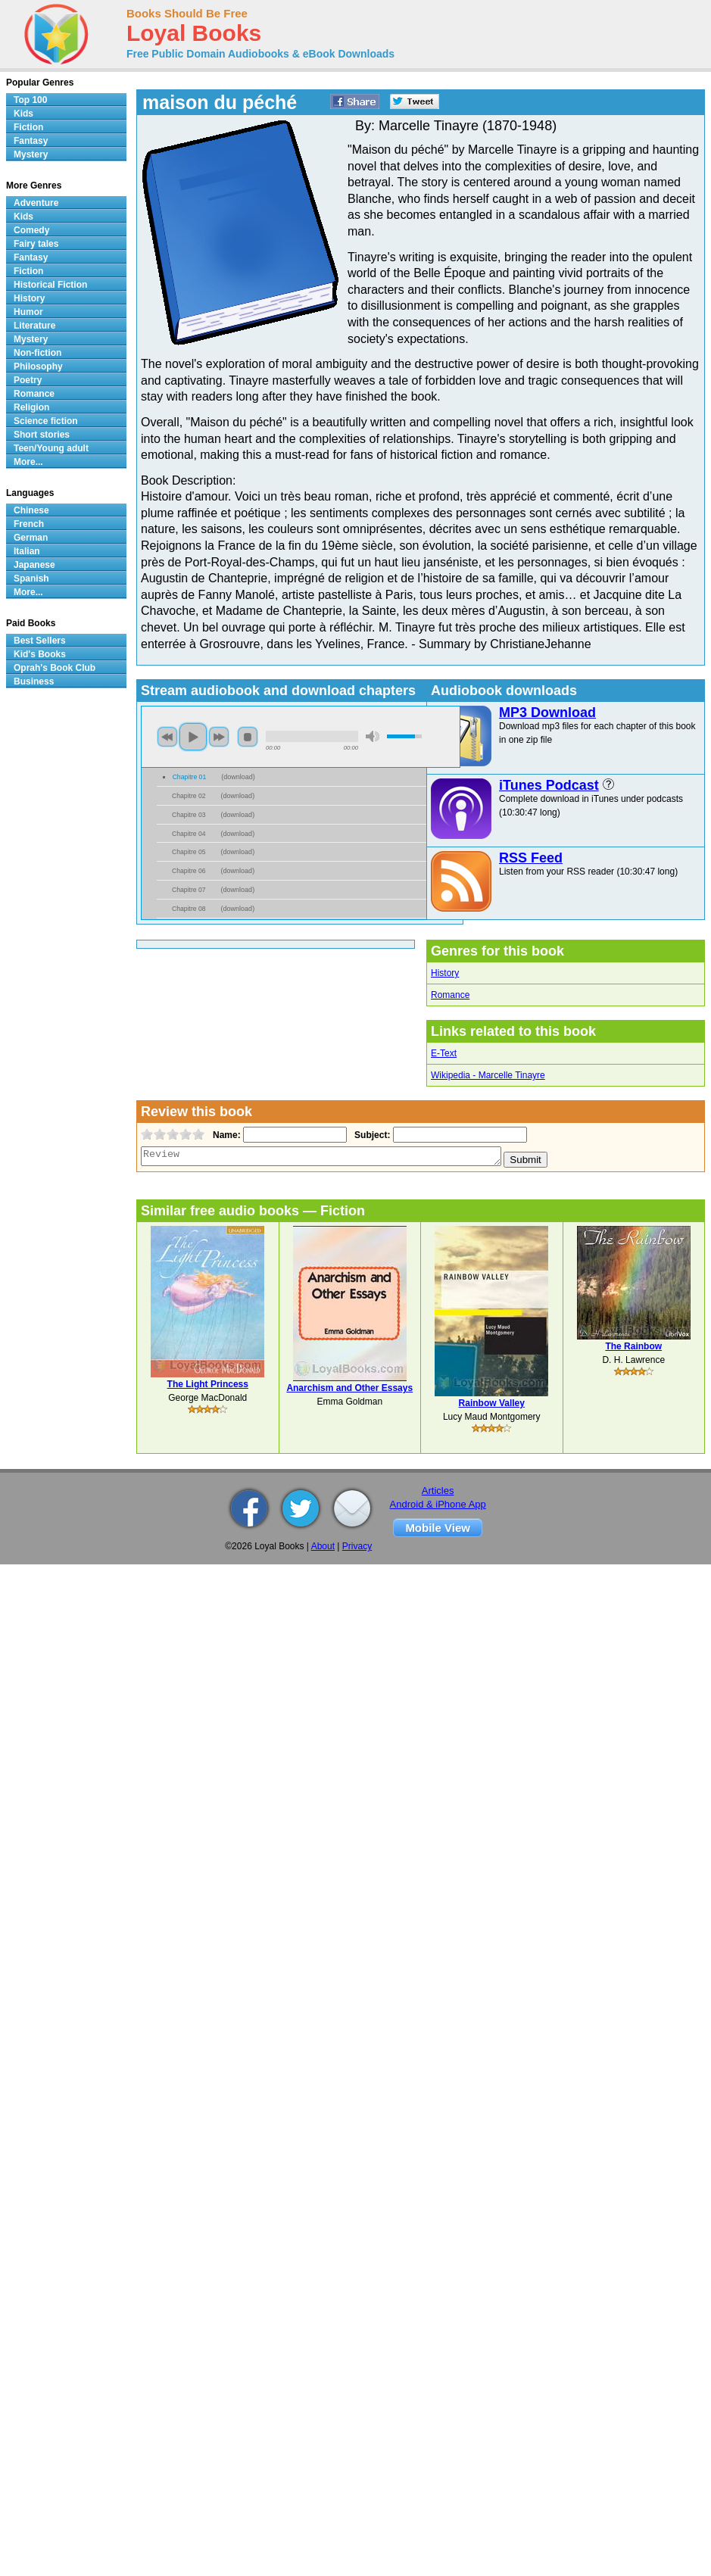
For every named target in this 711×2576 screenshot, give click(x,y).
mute (372, 736)
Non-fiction (37, 353)
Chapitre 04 (189, 833)
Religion (31, 407)
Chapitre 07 (189, 889)
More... (28, 462)
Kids (23, 113)
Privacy (357, 1546)
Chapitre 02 (189, 796)
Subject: (370, 1135)
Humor (28, 312)
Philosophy (38, 366)
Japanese (34, 565)
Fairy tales (36, 244)
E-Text (444, 1053)
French (29, 524)
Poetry (28, 380)
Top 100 (30, 100)
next (218, 736)
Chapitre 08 (189, 908)
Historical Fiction (50, 284)
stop (247, 736)
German (31, 537)
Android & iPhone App (438, 1504)
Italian (27, 551)
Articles (438, 1490)
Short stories (42, 434)
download (238, 777)
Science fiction (46, 421)
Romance (450, 995)
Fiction (28, 127)
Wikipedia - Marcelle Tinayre (488, 1075)
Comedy (31, 230)
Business (34, 681)
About (323, 1546)
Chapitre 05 (189, 852)
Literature (34, 325)
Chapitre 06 (189, 871)
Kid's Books (40, 654)
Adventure (36, 203)
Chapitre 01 (190, 777)
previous (167, 736)
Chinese (31, 510)
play (193, 737)
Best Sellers (40, 640)
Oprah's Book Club (54, 668)
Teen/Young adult (51, 448)
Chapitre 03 (189, 815)
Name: (225, 1135)
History (445, 973)
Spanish (31, 578)
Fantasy (31, 141)
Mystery (31, 154)
